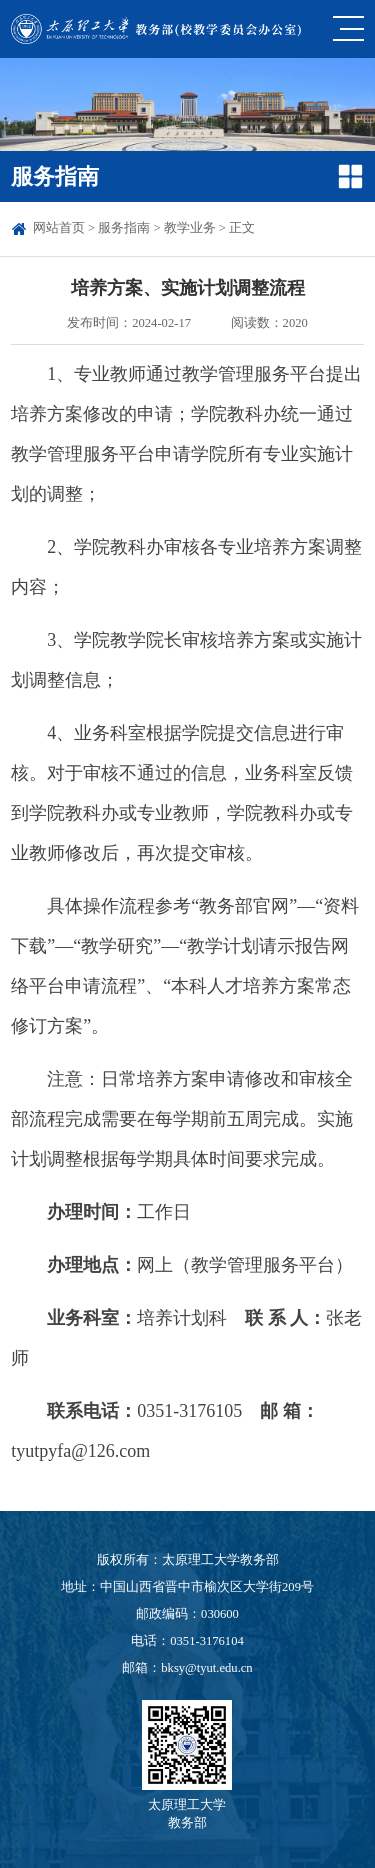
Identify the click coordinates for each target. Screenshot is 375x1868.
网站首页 (59, 228)
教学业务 (190, 228)
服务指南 (124, 228)
